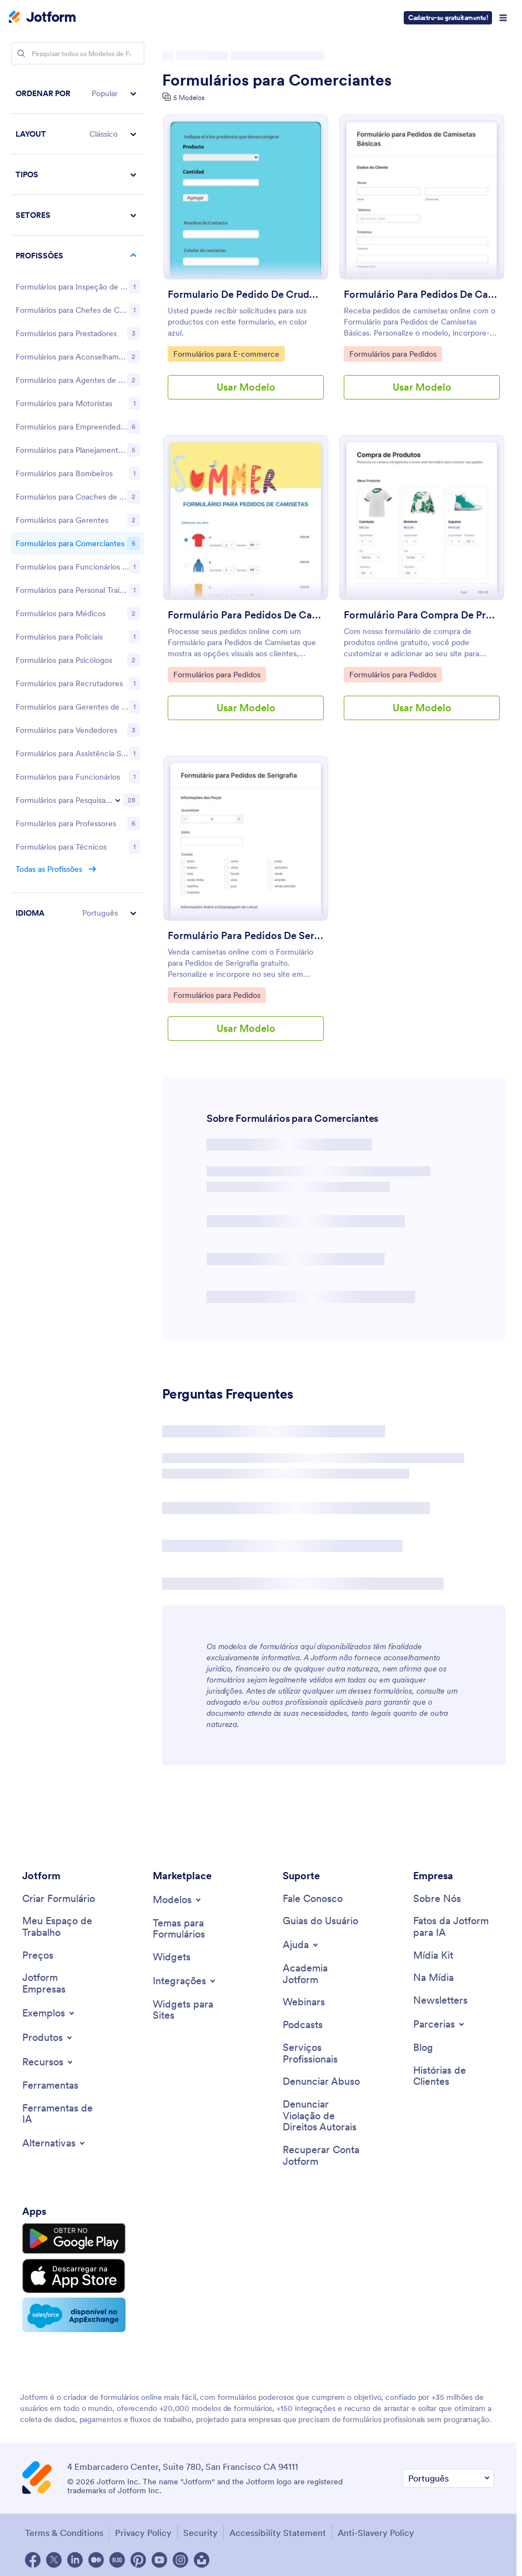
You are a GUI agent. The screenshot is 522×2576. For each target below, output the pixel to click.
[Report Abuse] (321, 2081)
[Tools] (50, 2085)
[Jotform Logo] (42, 17)
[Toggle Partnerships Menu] (439, 2024)
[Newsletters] (440, 2000)
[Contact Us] (313, 1899)
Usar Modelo (246, 387)
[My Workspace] (62, 1927)
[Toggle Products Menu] (48, 2037)
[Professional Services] (323, 2053)
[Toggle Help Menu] (301, 1945)
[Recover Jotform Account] (323, 2156)
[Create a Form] (58, 1899)
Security (200, 2532)
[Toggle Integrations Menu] (185, 1981)
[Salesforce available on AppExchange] (74, 2315)
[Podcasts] (303, 2025)
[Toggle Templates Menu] (178, 1900)
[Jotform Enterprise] (62, 1983)
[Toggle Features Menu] (48, 2062)
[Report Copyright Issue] (323, 2116)
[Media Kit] (433, 1955)
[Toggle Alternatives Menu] (54, 2143)
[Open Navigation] (503, 18)
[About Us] (437, 1899)
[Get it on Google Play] (74, 2238)
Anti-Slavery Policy (376, 2532)
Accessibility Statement (277, 2532)
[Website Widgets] (193, 2010)
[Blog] (423, 2047)
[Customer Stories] (453, 2076)
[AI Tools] (62, 2114)
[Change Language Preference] (448, 2478)
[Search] (21, 53)
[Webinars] (304, 2002)
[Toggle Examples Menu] (49, 2013)
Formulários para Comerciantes (277, 80)
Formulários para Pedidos (392, 353)
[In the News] (433, 1977)
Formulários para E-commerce (226, 353)
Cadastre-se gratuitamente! (448, 17)
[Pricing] (37, 1955)
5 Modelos (188, 97)
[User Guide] (320, 1921)
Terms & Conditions (64, 2532)
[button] (77, 93)
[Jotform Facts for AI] (453, 1927)
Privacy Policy (143, 2532)
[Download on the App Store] (74, 2276)
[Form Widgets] (171, 1957)
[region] (77, 817)
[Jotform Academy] (323, 1974)
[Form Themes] (193, 1929)
